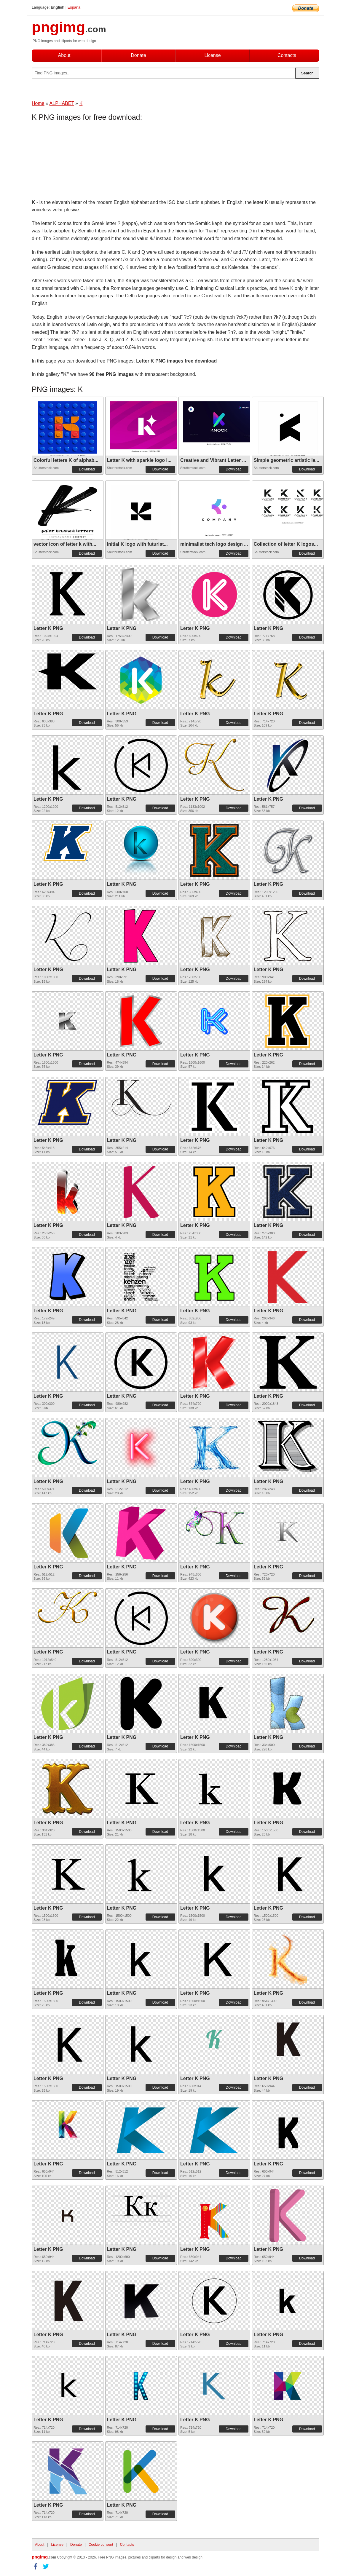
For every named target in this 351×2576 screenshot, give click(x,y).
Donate (138, 55)
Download (87, 469)
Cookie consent (101, 2545)
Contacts (286, 55)
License (212, 55)
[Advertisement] (79, 162)
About (64, 55)
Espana (74, 7)
